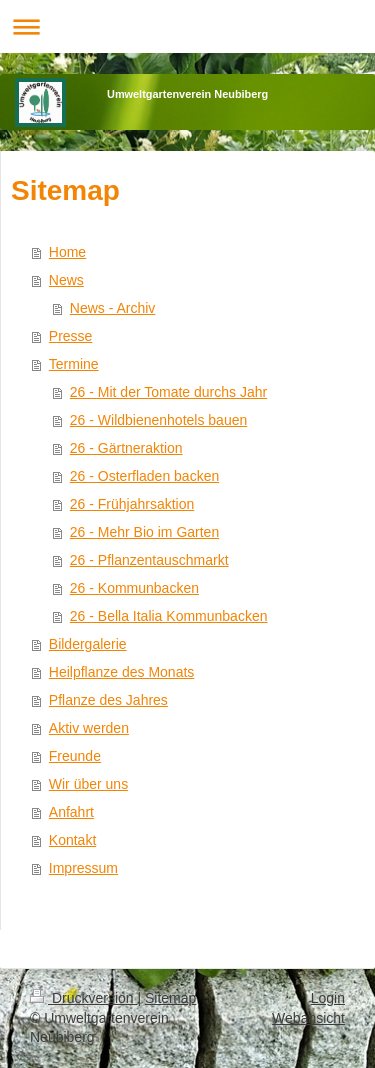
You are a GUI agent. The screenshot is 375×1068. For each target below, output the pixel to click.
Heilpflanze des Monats (122, 672)
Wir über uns (88, 784)
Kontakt (72, 840)
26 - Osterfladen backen (144, 476)
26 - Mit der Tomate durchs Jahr (168, 392)
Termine (74, 364)
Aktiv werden (89, 728)
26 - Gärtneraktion (126, 448)
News (66, 280)
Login (328, 998)
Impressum (83, 868)
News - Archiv (113, 308)
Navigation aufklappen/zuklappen (187, 26)
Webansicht (308, 1018)
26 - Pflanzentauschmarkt (149, 560)
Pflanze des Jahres (108, 700)
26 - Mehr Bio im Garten (144, 532)
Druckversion (83, 998)
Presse (71, 336)
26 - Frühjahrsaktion (132, 504)
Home (67, 252)
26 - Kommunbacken (134, 588)
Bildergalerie (88, 644)
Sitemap (170, 998)
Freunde (75, 756)
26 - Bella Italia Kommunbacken (169, 616)
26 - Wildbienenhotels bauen (158, 420)
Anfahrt (71, 812)
